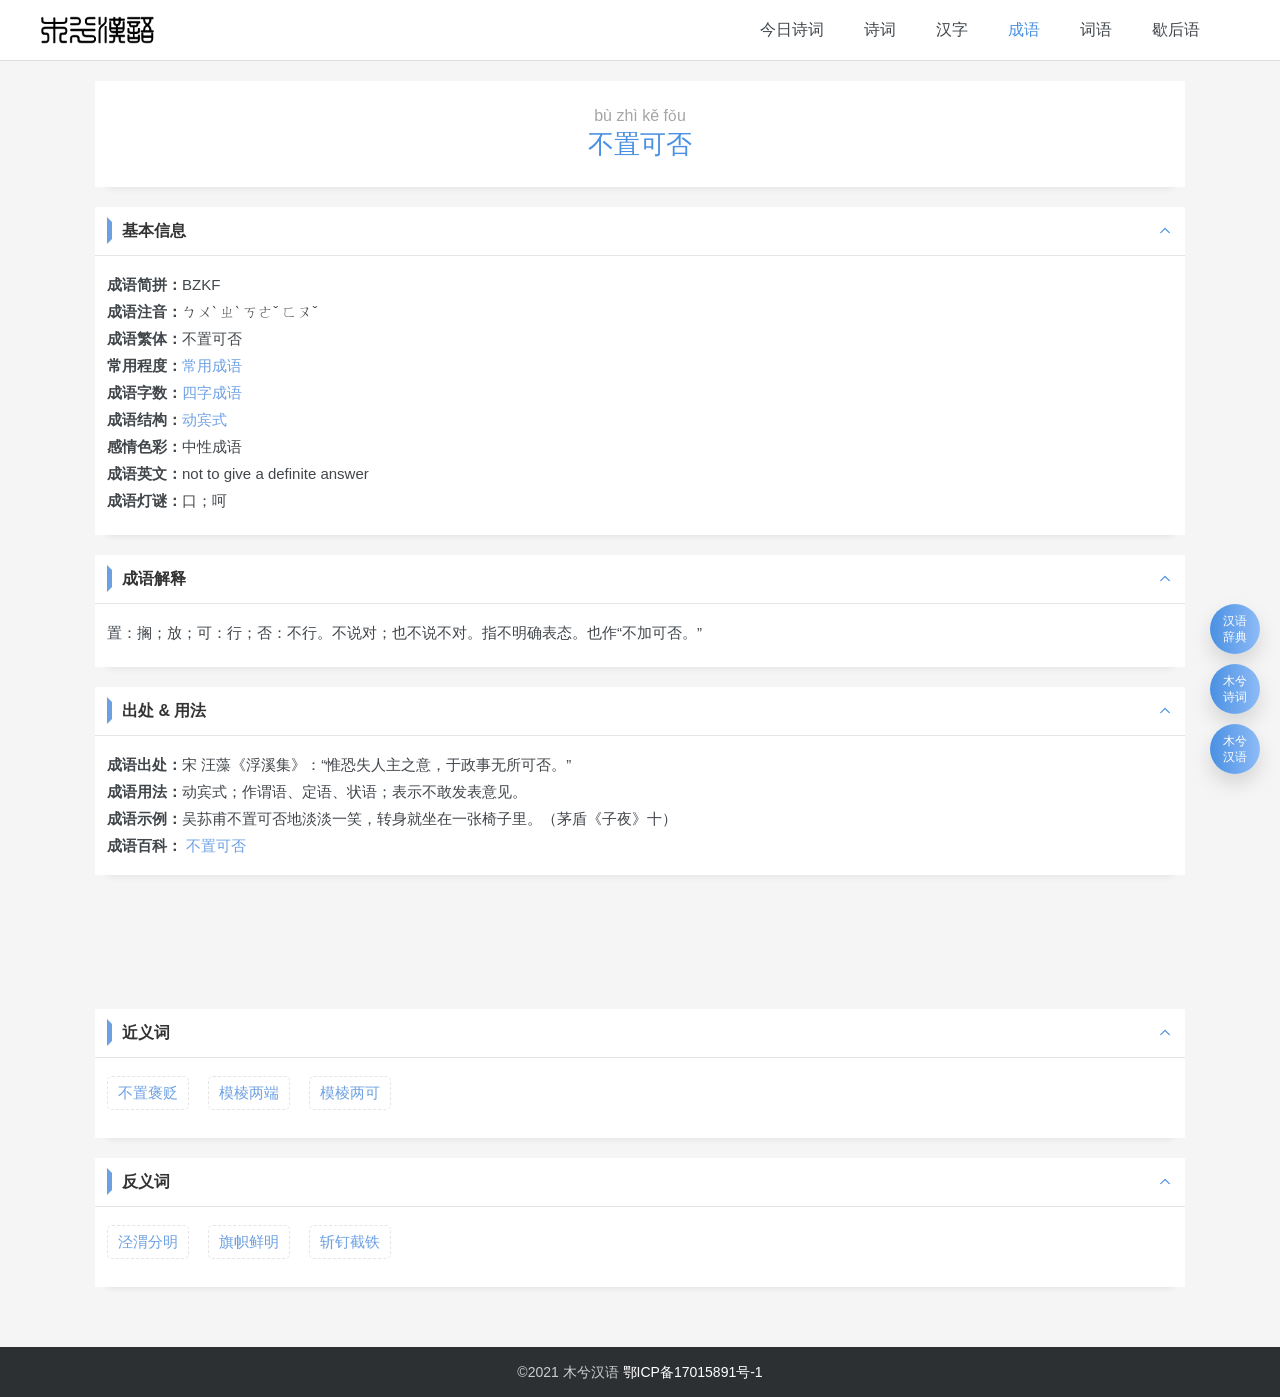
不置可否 (216, 845)
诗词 (880, 29)
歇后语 (1176, 29)
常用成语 (212, 365)
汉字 (952, 29)
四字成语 (212, 392)
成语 (1024, 29)
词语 (1096, 29)
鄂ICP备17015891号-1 (693, 1372)
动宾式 (204, 419)
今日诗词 (792, 29)
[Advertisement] (640, 940)
